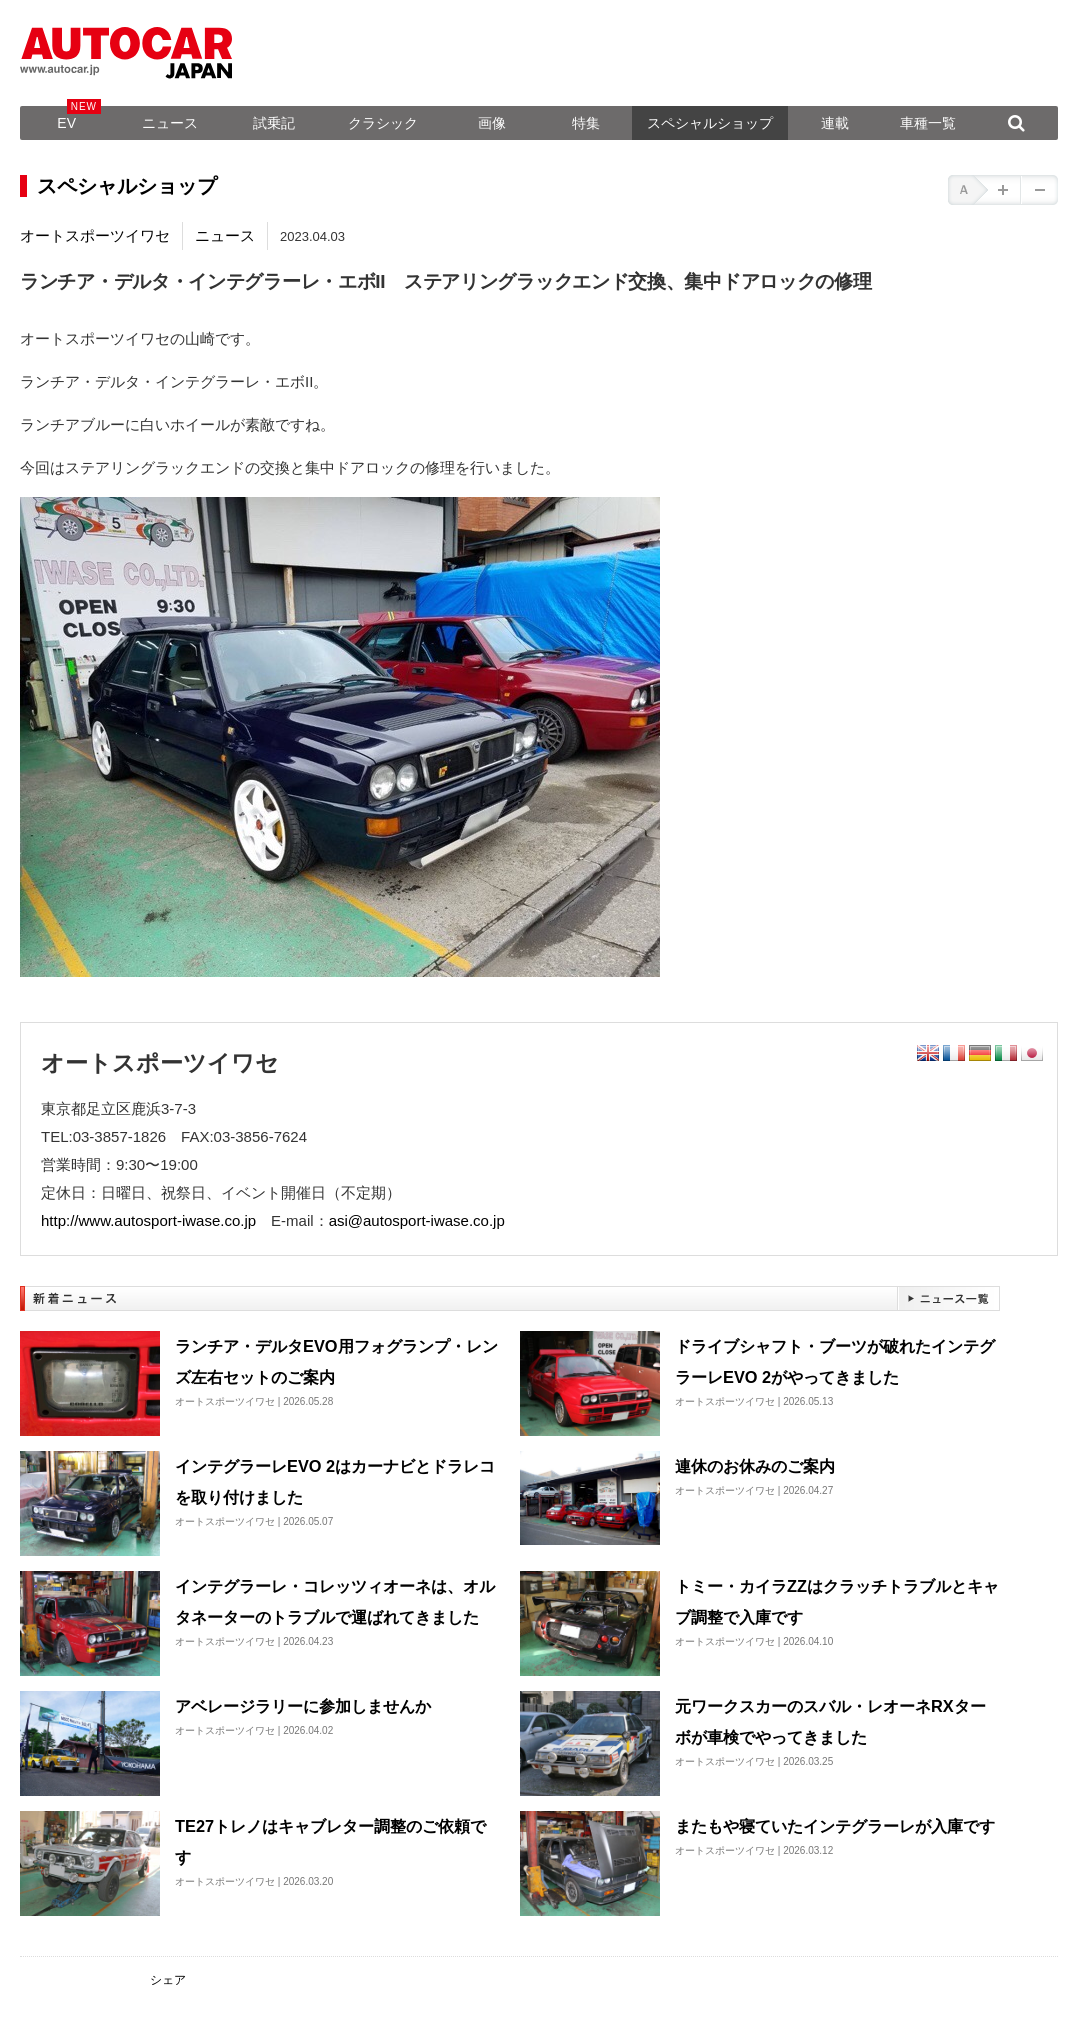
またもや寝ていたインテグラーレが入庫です (835, 1826)
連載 (835, 123)
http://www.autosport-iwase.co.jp (148, 1220)
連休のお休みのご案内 (755, 1466)
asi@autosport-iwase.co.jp (417, 1220)
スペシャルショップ (710, 123)
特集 (586, 123)
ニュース (170, 123)
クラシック (383, 123)
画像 (492, 123)
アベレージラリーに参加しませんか (303, 1706)
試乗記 (274, 123)
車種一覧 (928, 123)
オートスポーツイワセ (95, 235)
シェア (168, 1980)
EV (66, 123)
